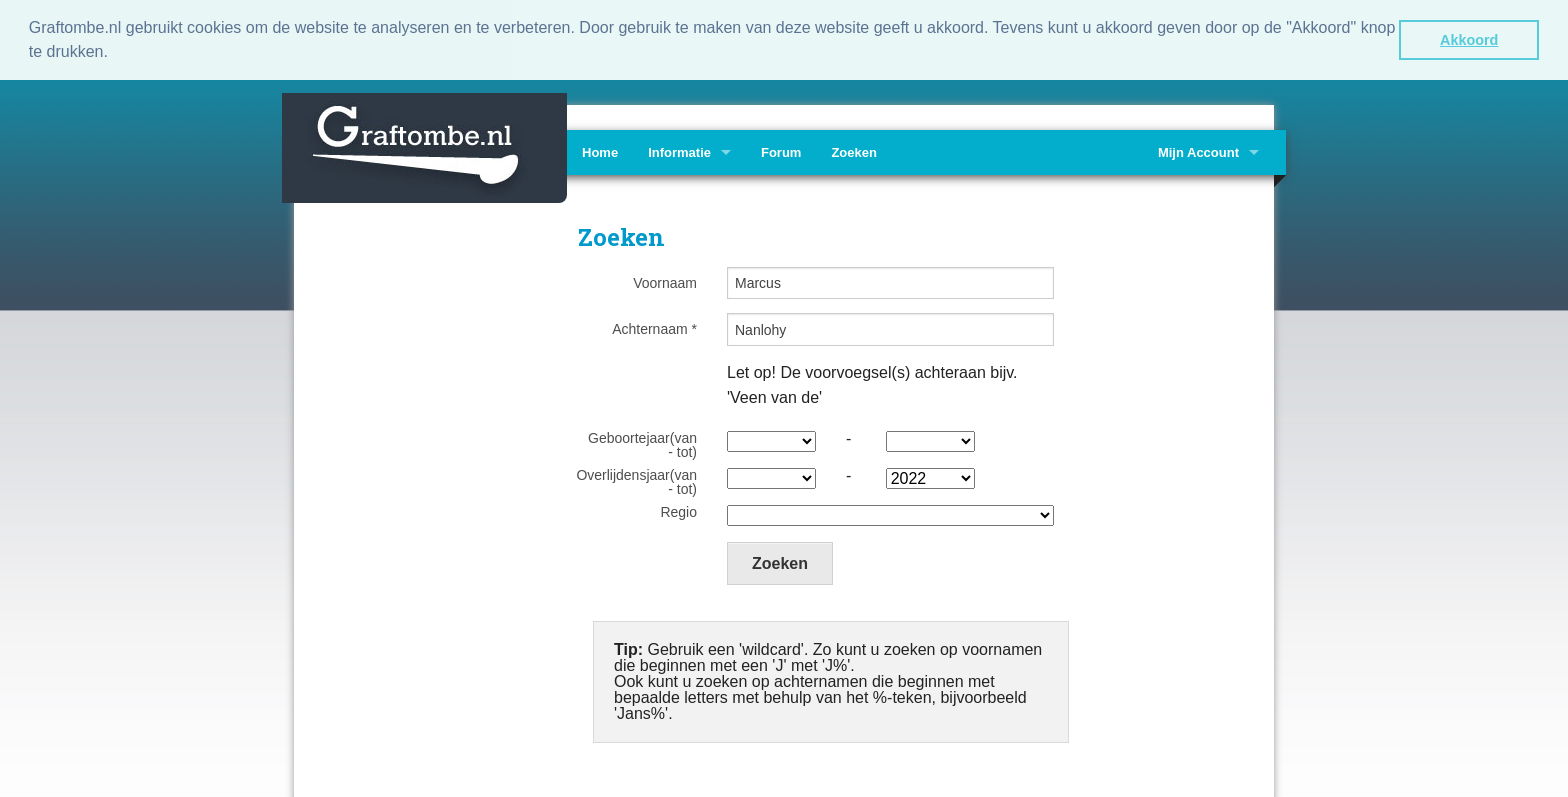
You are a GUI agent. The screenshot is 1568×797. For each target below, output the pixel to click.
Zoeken (854, 150)
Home (600, 150)
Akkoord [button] (1469, 40)
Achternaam (654, 327)
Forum (781, 150)
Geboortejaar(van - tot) (642, 443)
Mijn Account (1198, 150)
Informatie (679, 150)
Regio (678, 510)
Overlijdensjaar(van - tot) (636, 480)
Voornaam (665, 281)
